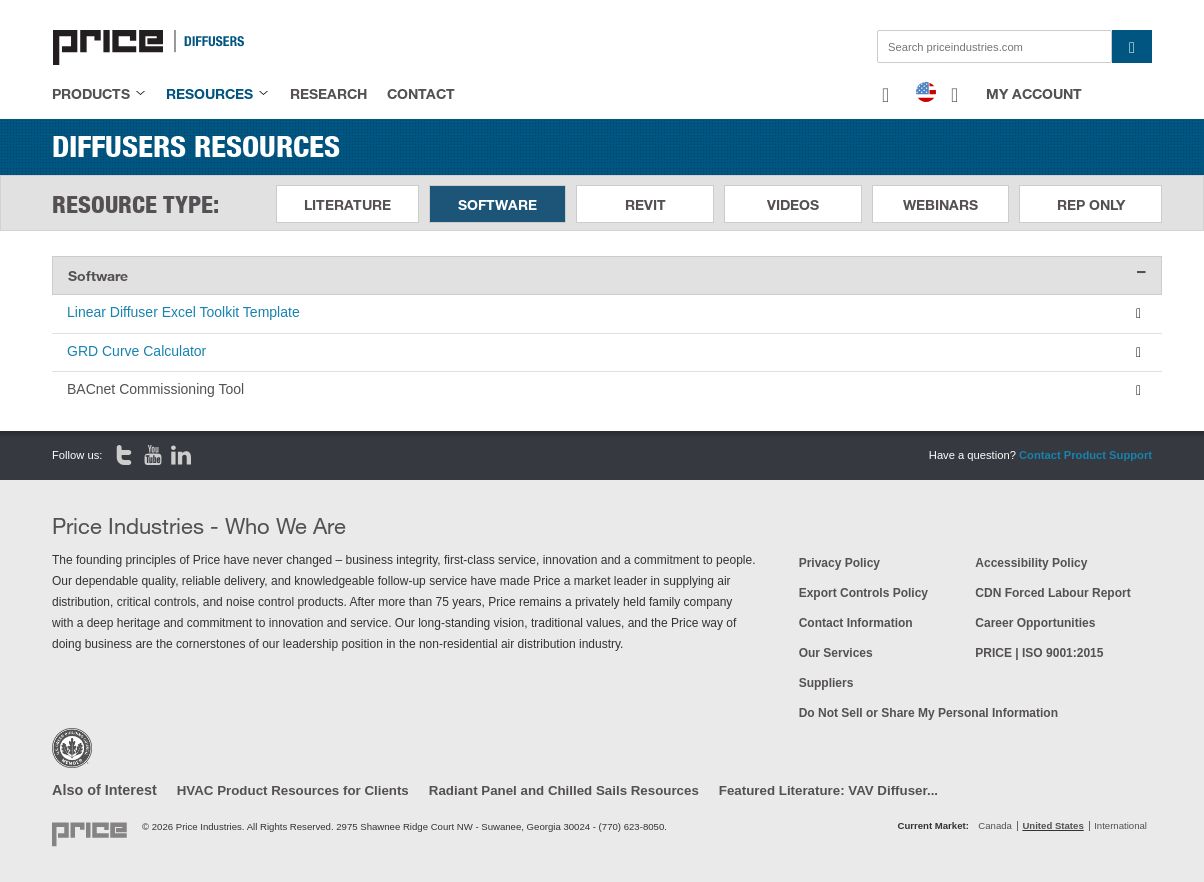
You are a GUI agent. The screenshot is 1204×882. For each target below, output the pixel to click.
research (328, 93)
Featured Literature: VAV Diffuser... (828, 790)
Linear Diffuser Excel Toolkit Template (183, 312)
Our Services (836, 653)
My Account (1034, 93)
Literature (347, 204)
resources (209, 93)
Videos (793, 204)
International (1120, 825)
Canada (995, 825)
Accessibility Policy (1031, 563)
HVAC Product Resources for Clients (293, 790)
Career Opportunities (1035, 623)
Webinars (940, 204)
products (91, 93)
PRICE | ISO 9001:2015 (1039, 653)
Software (497, 204)
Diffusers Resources (196, 146)
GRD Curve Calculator (136, 351)
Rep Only (1091, 204)
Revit (645, 204)
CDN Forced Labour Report (1052, 593)
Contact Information (856, 623)
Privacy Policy (839, 563)
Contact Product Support (1085, 455)
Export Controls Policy (863, 593)
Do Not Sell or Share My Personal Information (928, 713)
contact (421, 93)
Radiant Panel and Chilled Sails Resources (564, 790)
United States (1052, 825)
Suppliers (826, 683)
